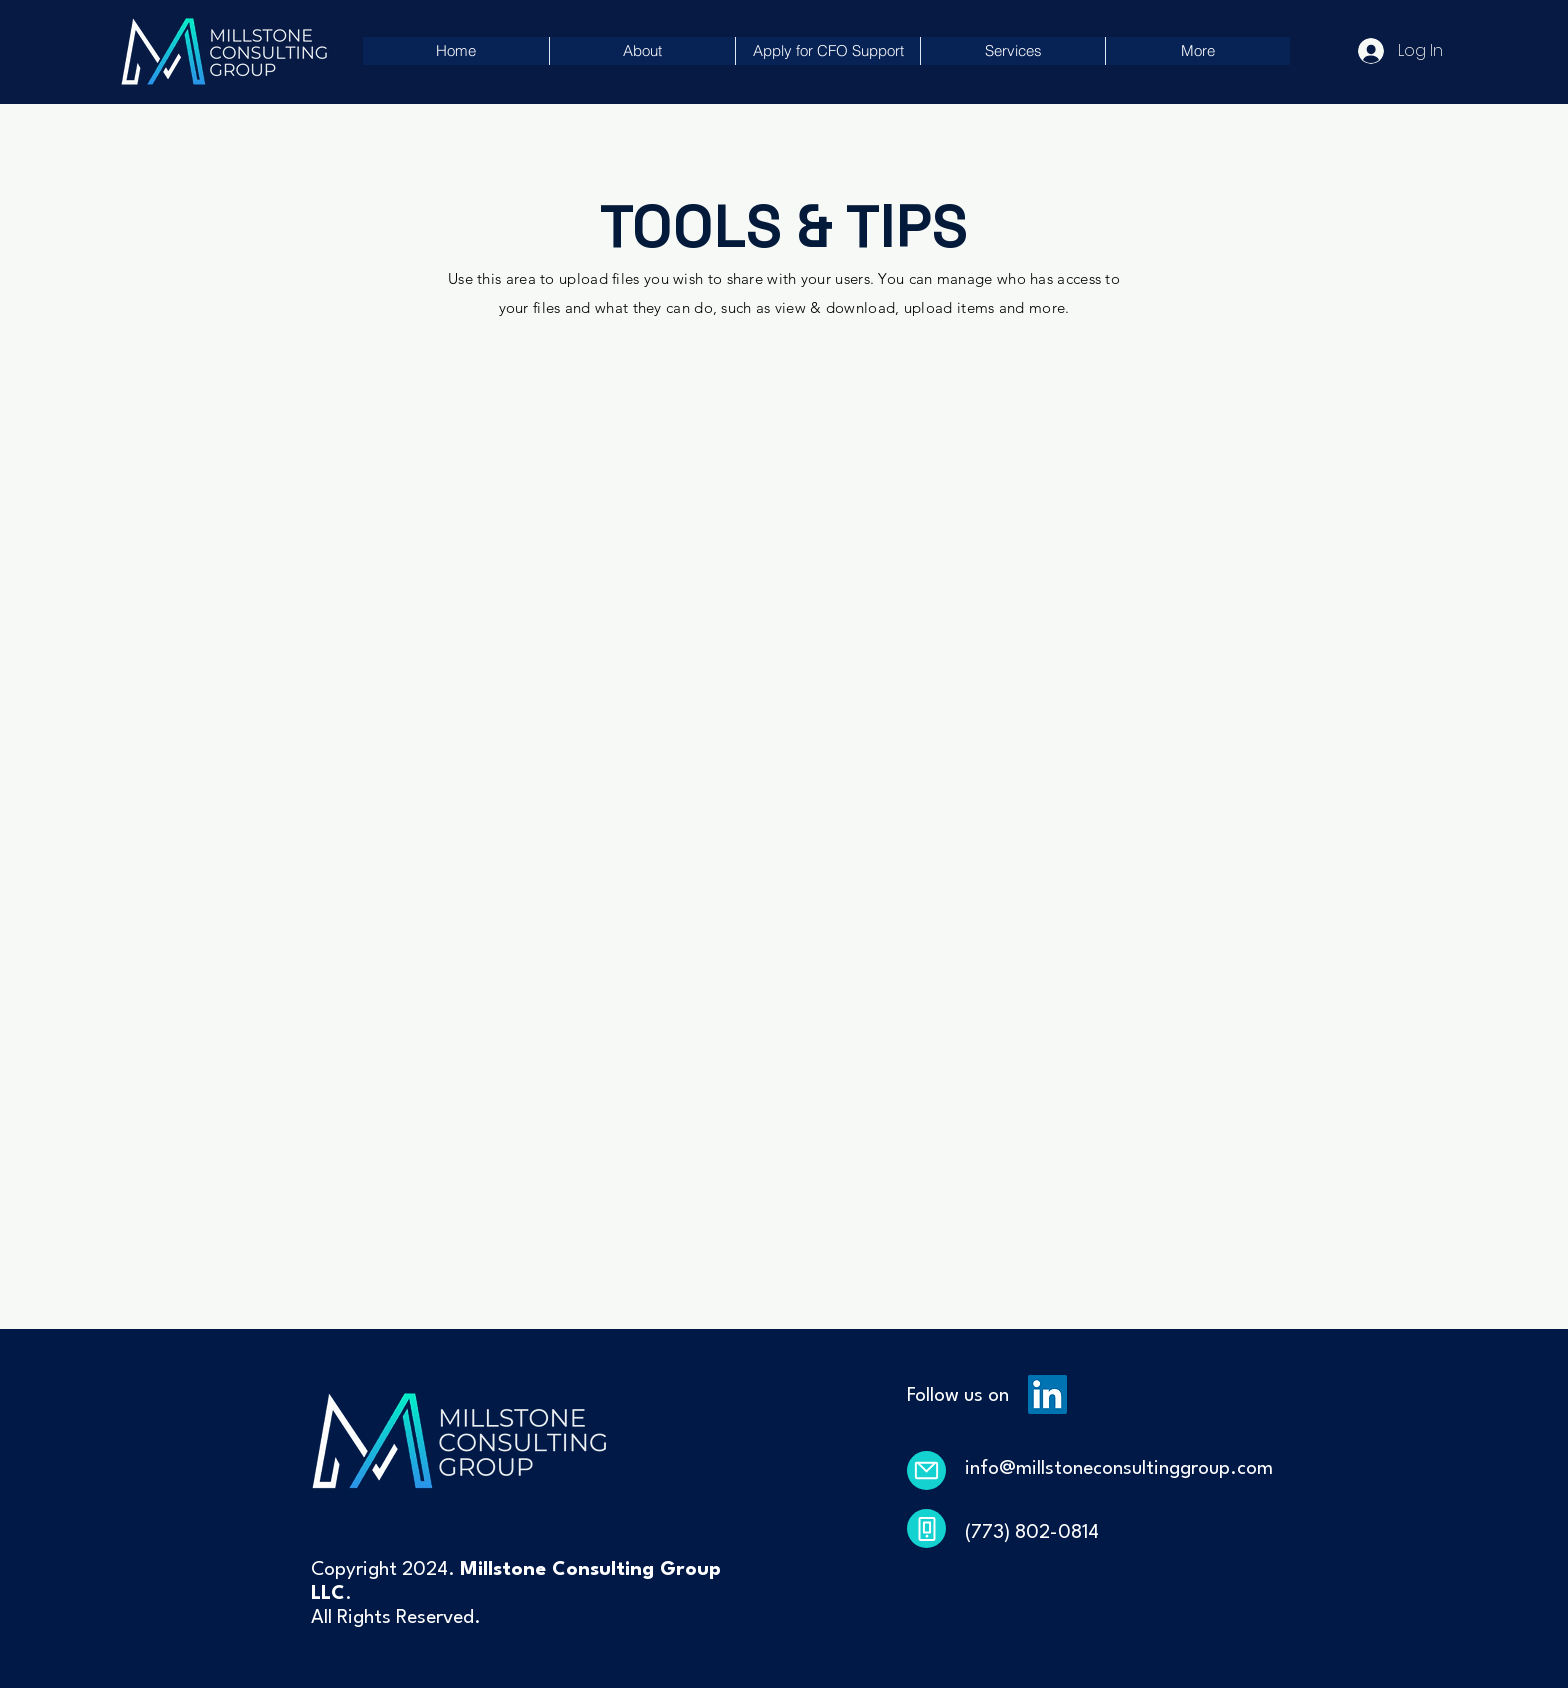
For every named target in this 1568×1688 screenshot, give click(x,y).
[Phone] (926, 1528)
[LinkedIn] (1047, 1394)
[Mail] (926, 1470)
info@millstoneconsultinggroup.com (1119, 1469)
